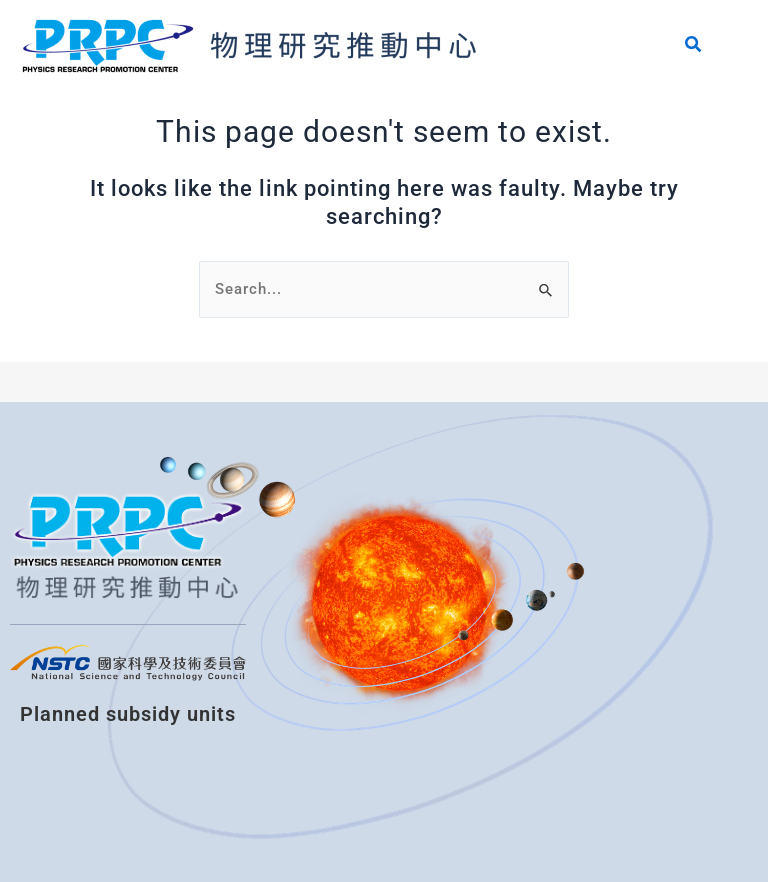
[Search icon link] (694, 46)
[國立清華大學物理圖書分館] (415, 642)
